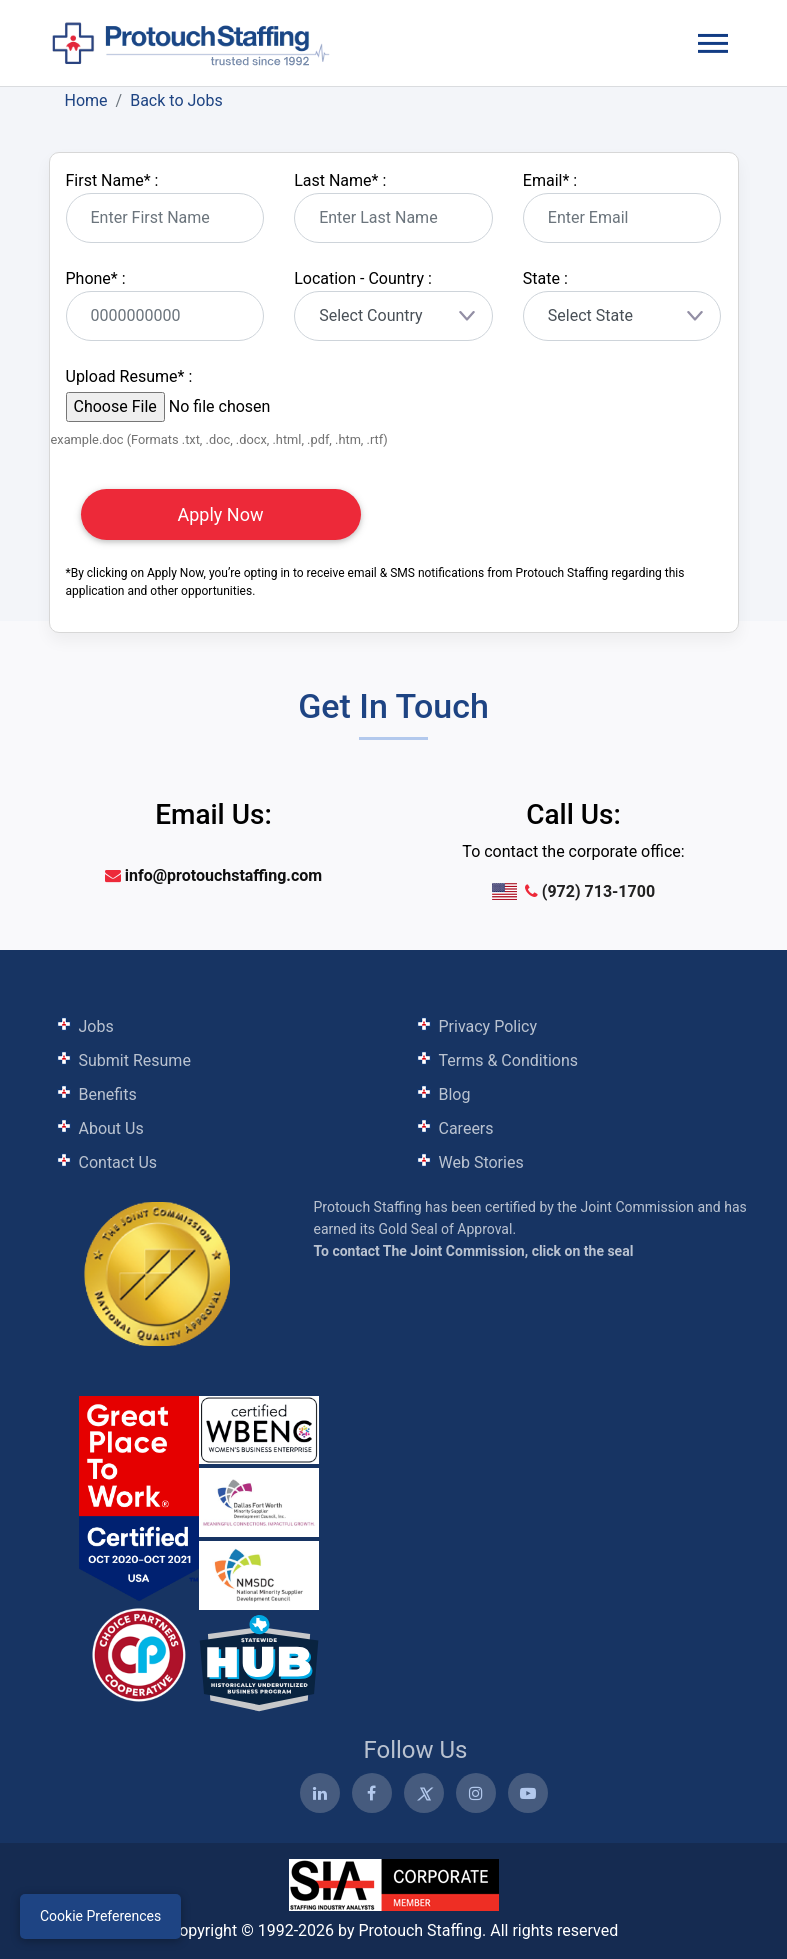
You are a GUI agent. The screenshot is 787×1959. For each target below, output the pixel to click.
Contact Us (118, 1162)
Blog (455, 1094)
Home (86, 100)
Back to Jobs (176, 100)
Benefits (108, 1094)
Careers (466, 1128)
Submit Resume (135, 1060)
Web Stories (481, 1162)
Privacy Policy (488, 1026)
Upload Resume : (129, 376)
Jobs (96, 1026)
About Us (111, 1128)
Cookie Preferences (100, 1916)
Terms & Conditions (509, 1060)
